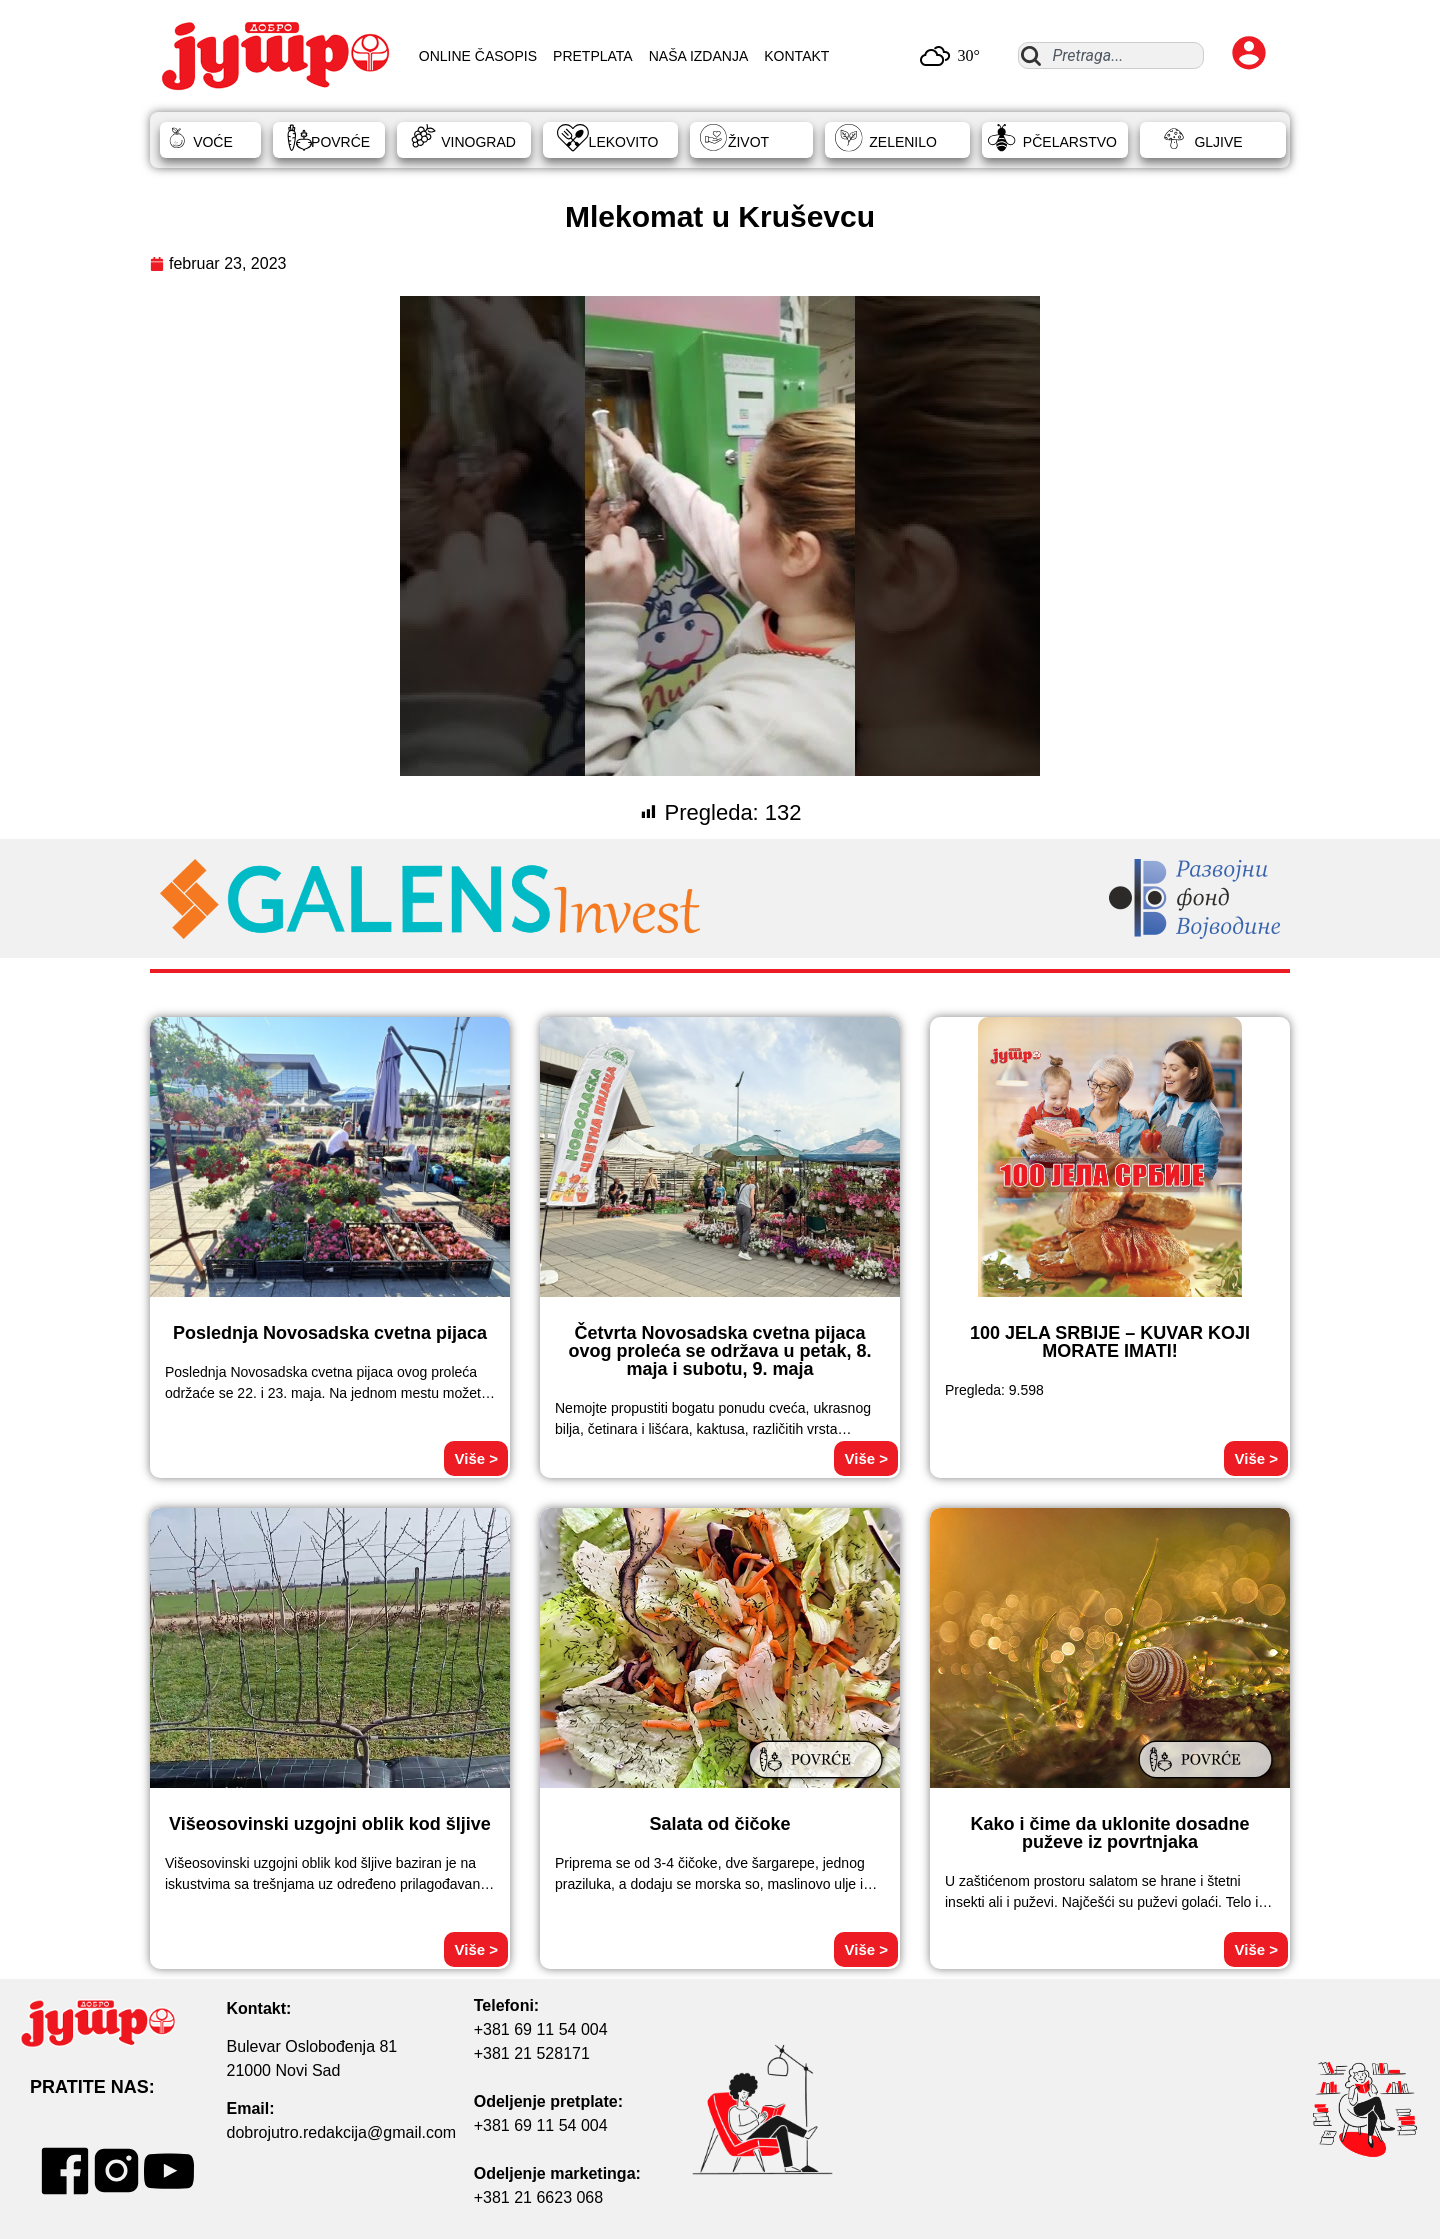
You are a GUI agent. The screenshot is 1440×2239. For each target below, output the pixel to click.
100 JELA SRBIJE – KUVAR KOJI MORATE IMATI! (1110, 1342)
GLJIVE (1218, 142)
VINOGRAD (478, 142)
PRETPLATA (593, 56)
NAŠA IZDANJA (699, 56)
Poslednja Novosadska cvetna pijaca (330, 1333)
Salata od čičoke (719, 1824)
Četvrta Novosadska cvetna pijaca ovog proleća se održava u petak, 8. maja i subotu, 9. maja (719, 1351)
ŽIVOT (748, 142)
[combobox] (1110, 55)
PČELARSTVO (1070, 142)
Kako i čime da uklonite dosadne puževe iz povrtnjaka (1109, 1833)
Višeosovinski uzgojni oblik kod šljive (330, 1824)
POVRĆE (340, 142)
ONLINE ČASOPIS (478, 56)
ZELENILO (903, 142)
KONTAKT (796, 56)
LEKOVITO (624, 142)
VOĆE (213, 142)
